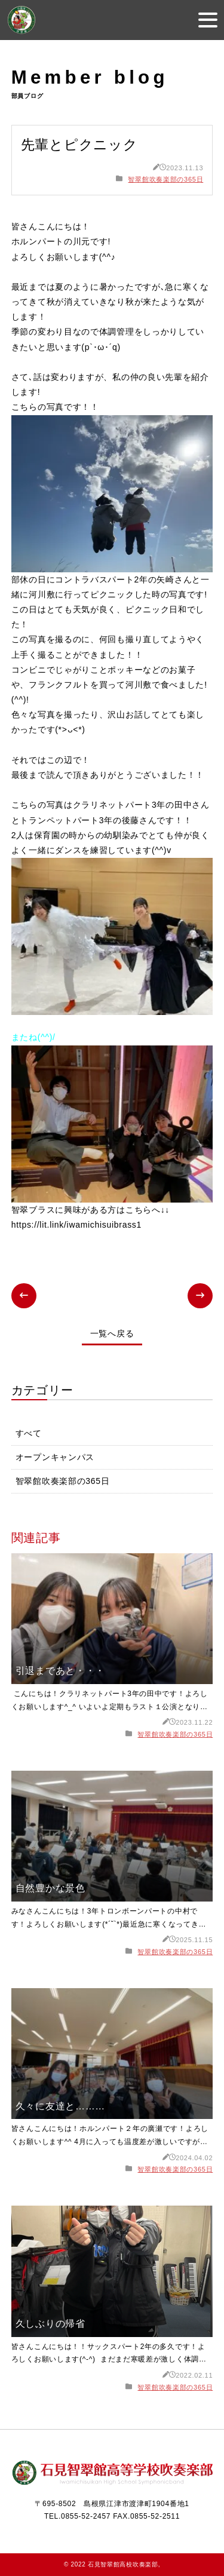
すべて (29, 1433)
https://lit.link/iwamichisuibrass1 (76, 1224)
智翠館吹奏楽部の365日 (165, 179)
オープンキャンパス (55, 1457)
